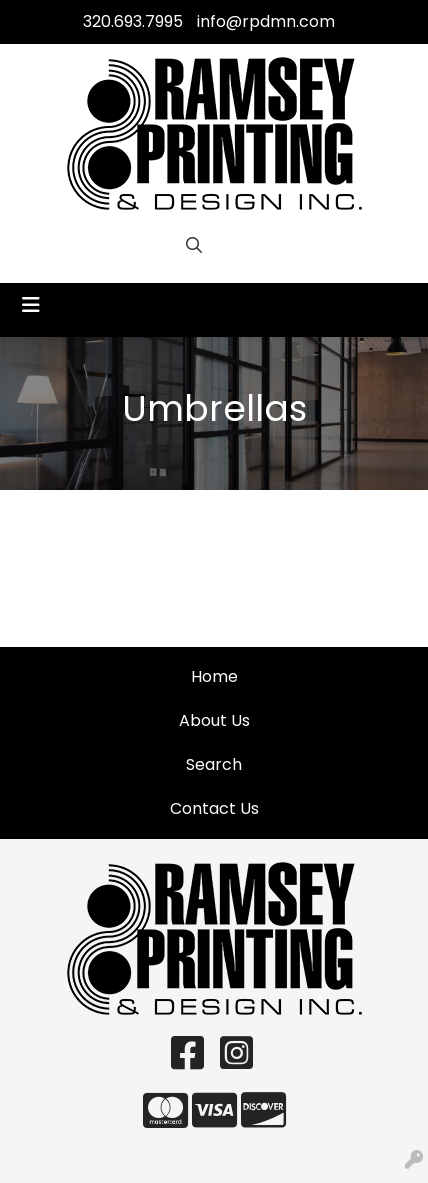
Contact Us (214, 808)
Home (214, 676)
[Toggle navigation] (31, 305)
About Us (214, 720)
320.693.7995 (133, 21)
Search (214, 764)
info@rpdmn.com (266, 21)
